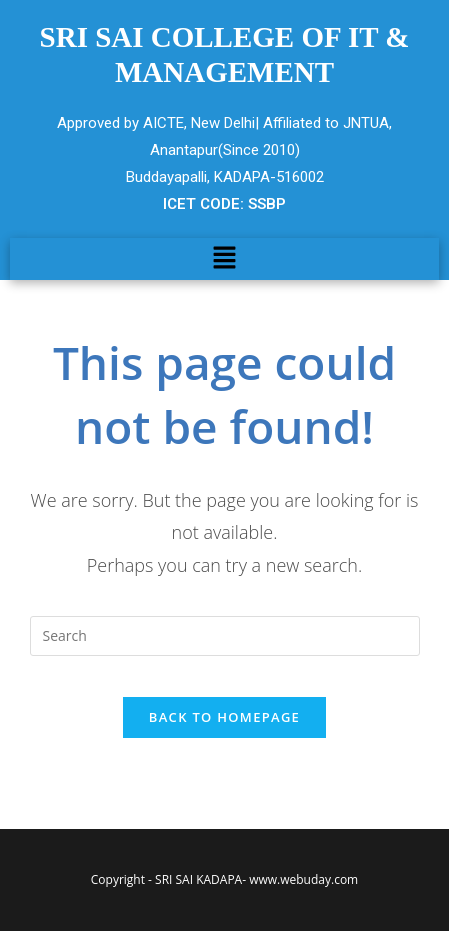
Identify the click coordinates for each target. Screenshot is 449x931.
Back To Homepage (224, 717)
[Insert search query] (225, 636)
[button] (224, 259)
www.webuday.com (303, 879)
